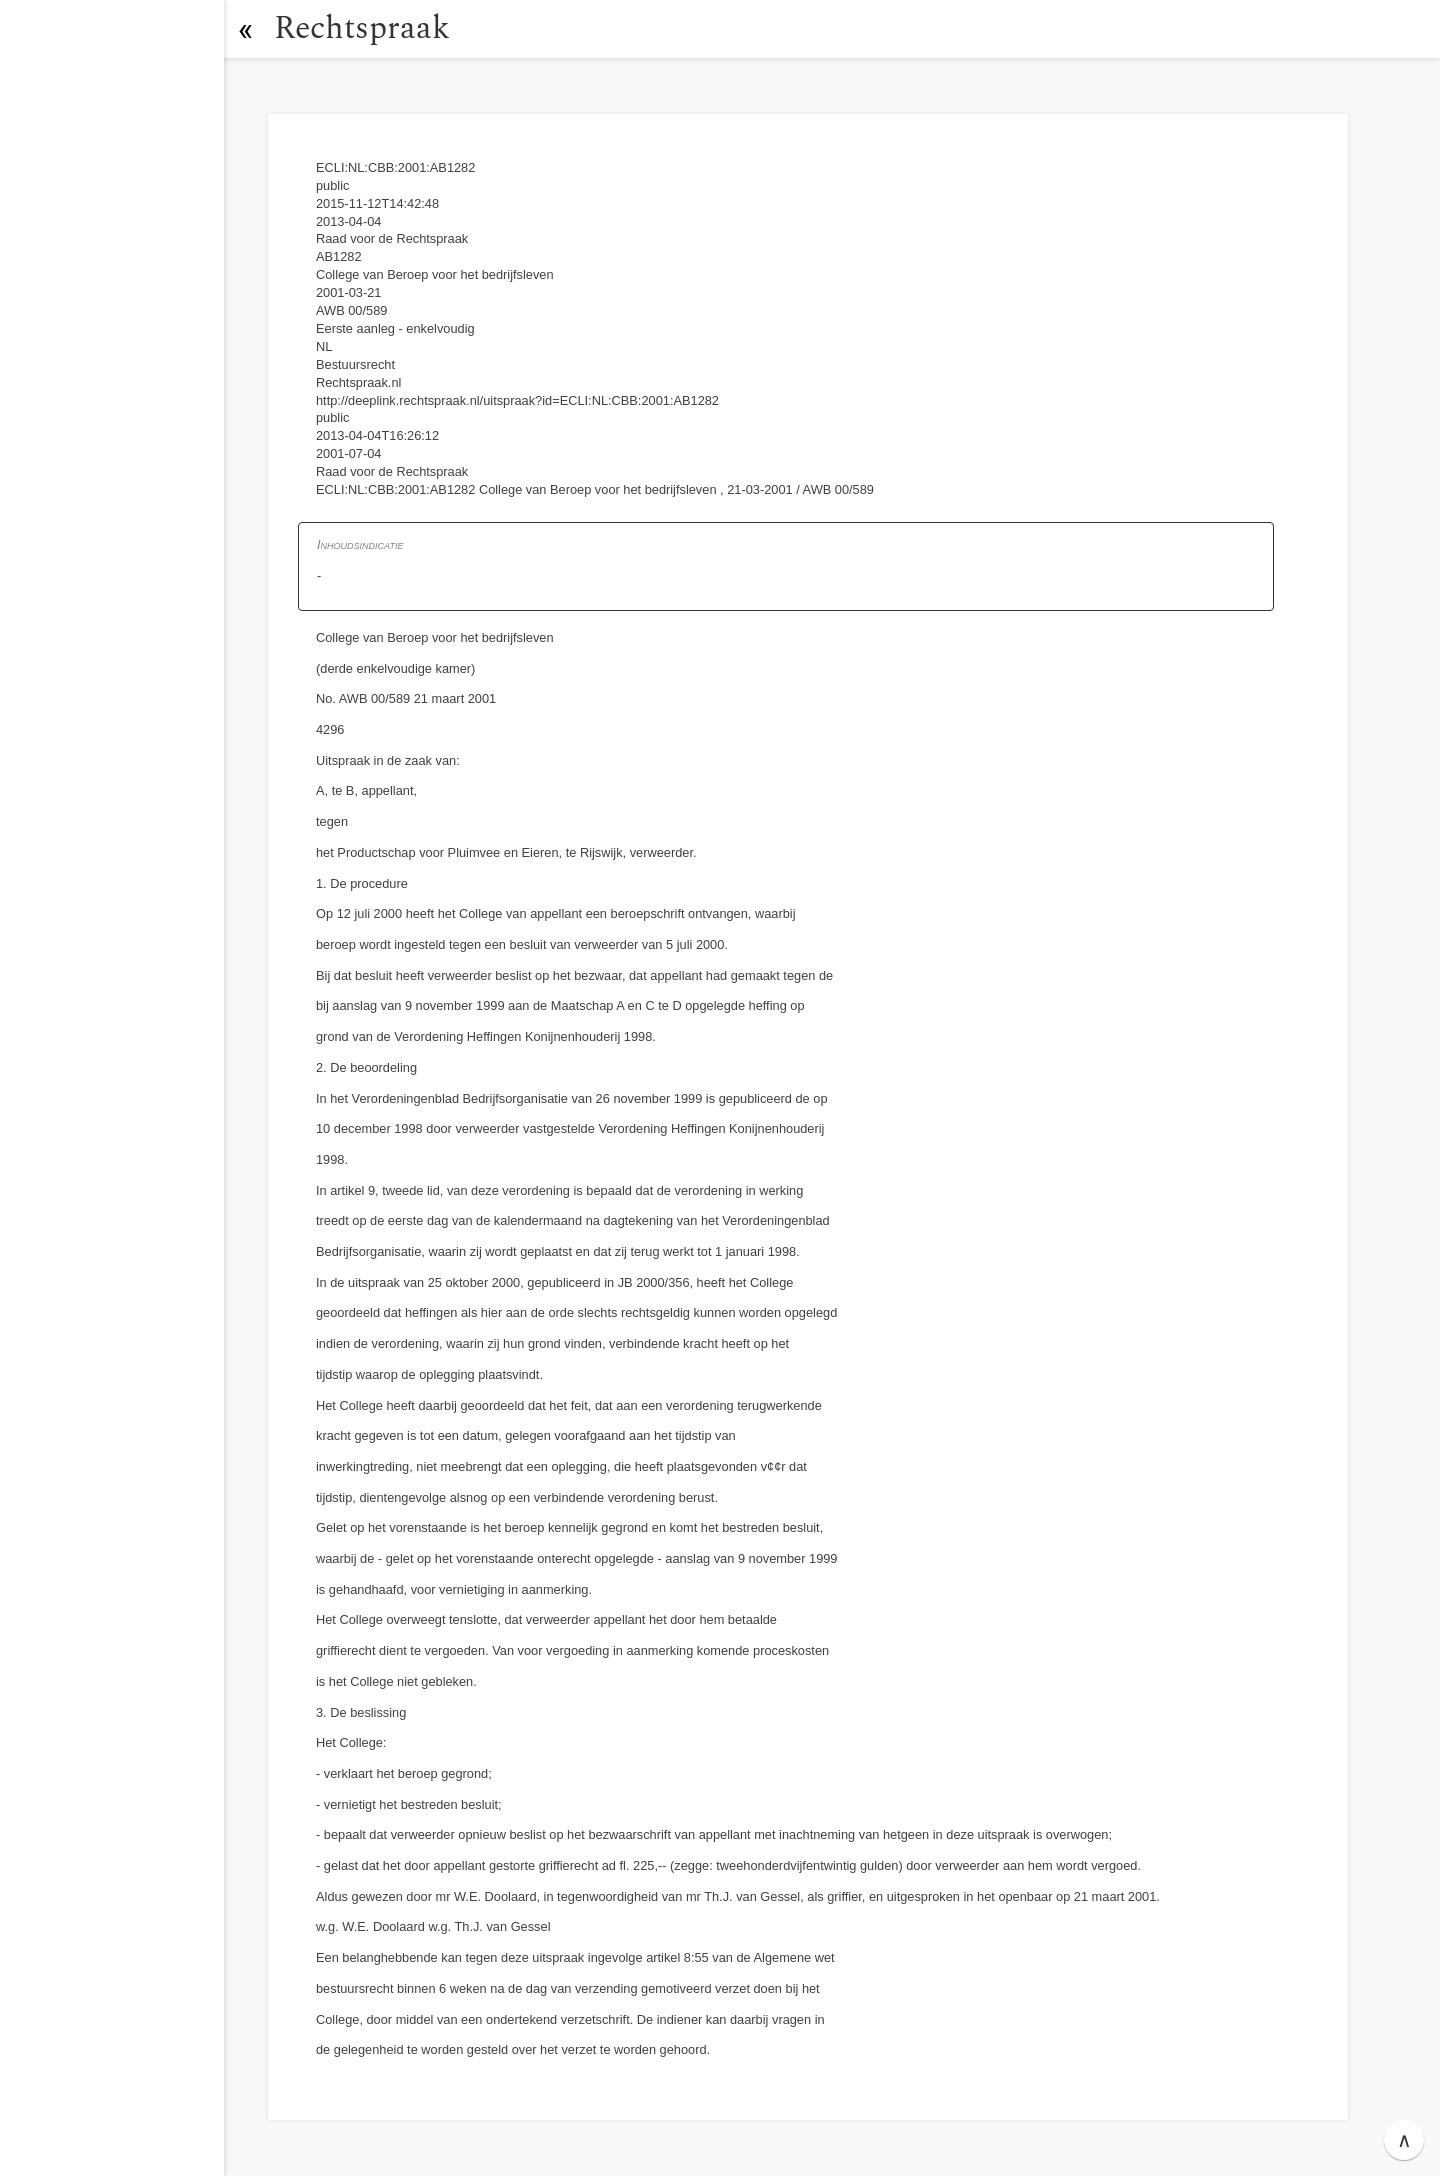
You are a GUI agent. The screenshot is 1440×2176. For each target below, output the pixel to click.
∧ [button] (1404, 2140)
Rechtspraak (362, 28)
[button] (245, 29)
